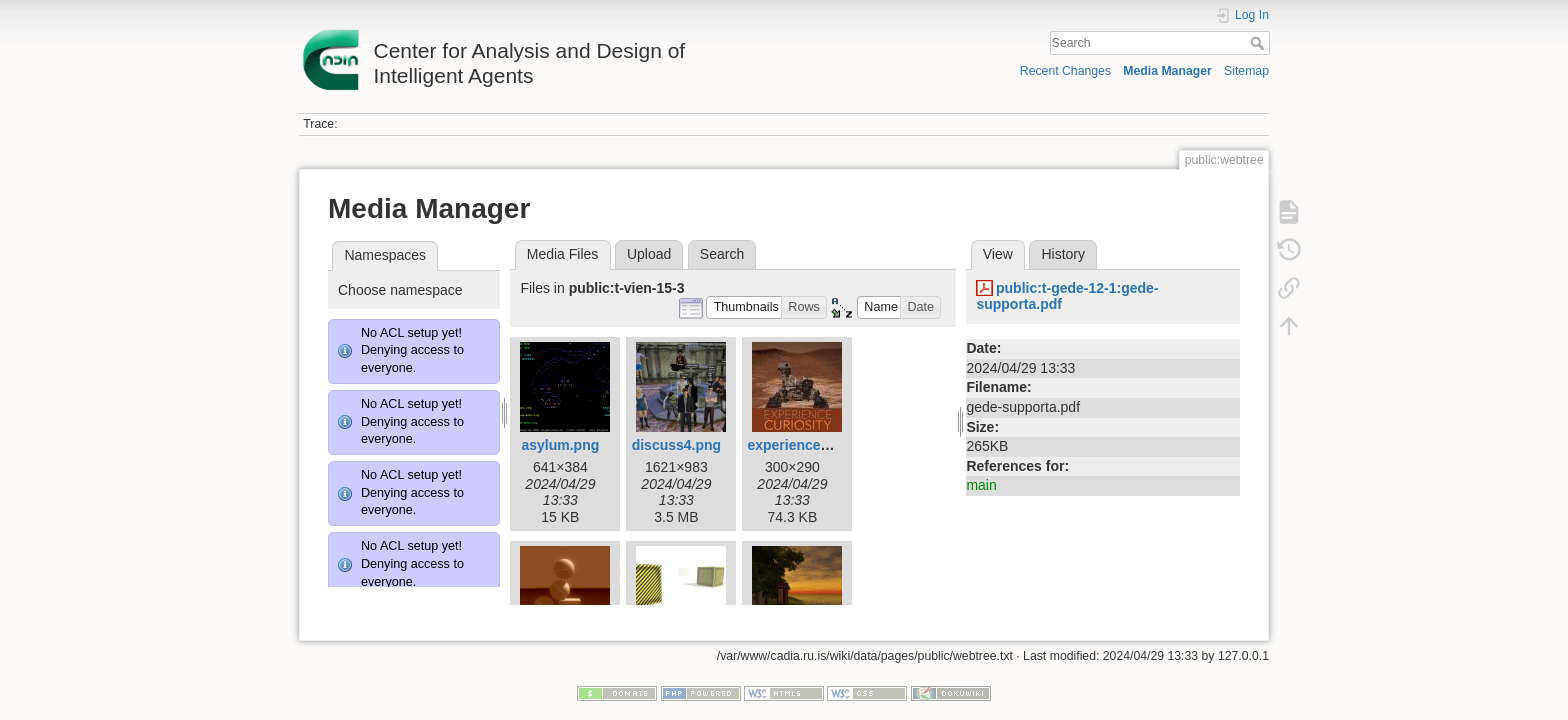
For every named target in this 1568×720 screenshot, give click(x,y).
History (1063, 254)
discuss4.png (676, 445)
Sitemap (1246, 71)
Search (1259, 43)
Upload (649, 254)
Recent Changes (1065, 71)
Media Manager (1167, 71)
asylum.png (560, 445)
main (981, 485)
